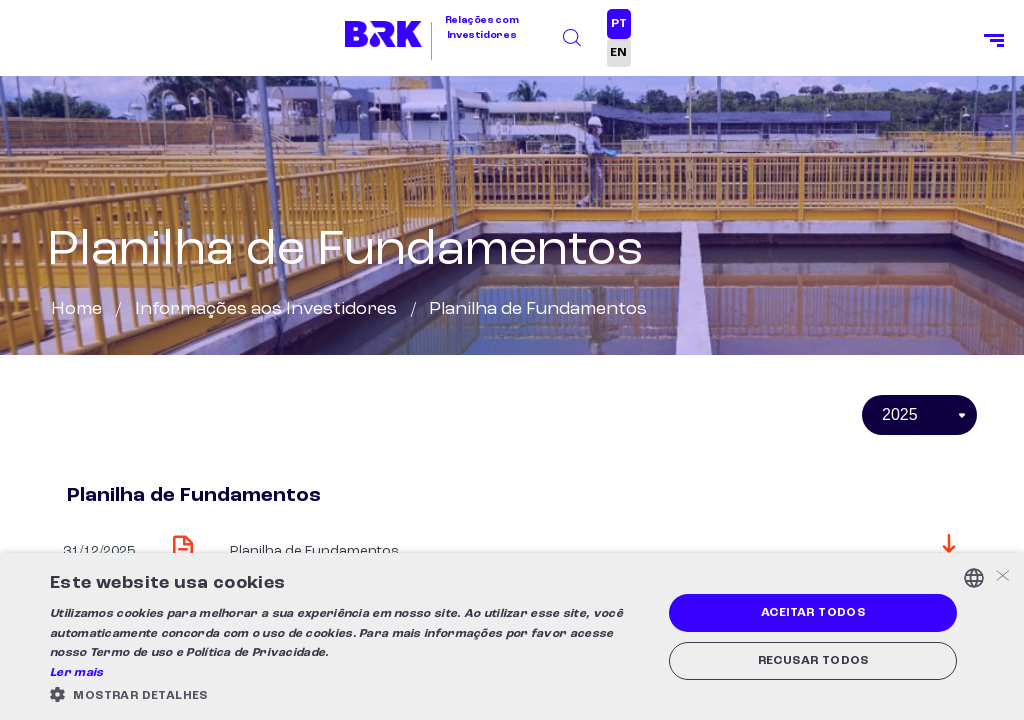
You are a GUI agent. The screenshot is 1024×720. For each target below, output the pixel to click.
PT (619, 24)
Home (76, 309)
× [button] (1001, 577)
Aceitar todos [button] (813, 613)
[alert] (512, 636)
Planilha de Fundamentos (314, 551)
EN (618, 53)
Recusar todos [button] (813, 661)
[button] (347, 694)
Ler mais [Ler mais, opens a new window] (76, 673)
